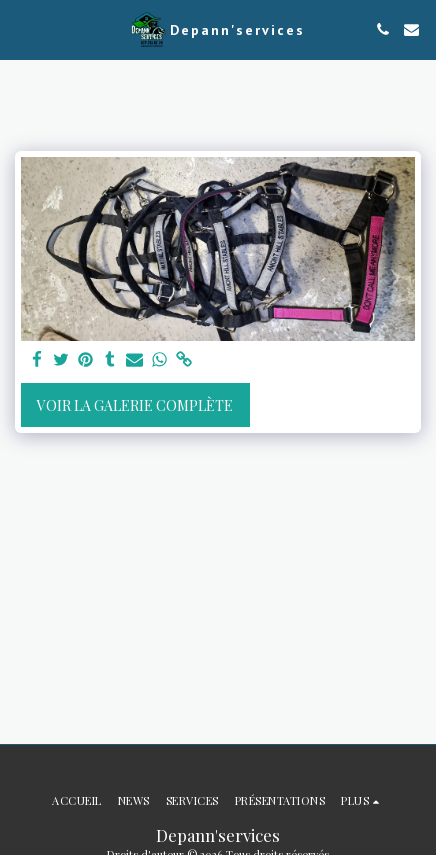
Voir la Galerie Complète (135, 405)
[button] (22, 28)
